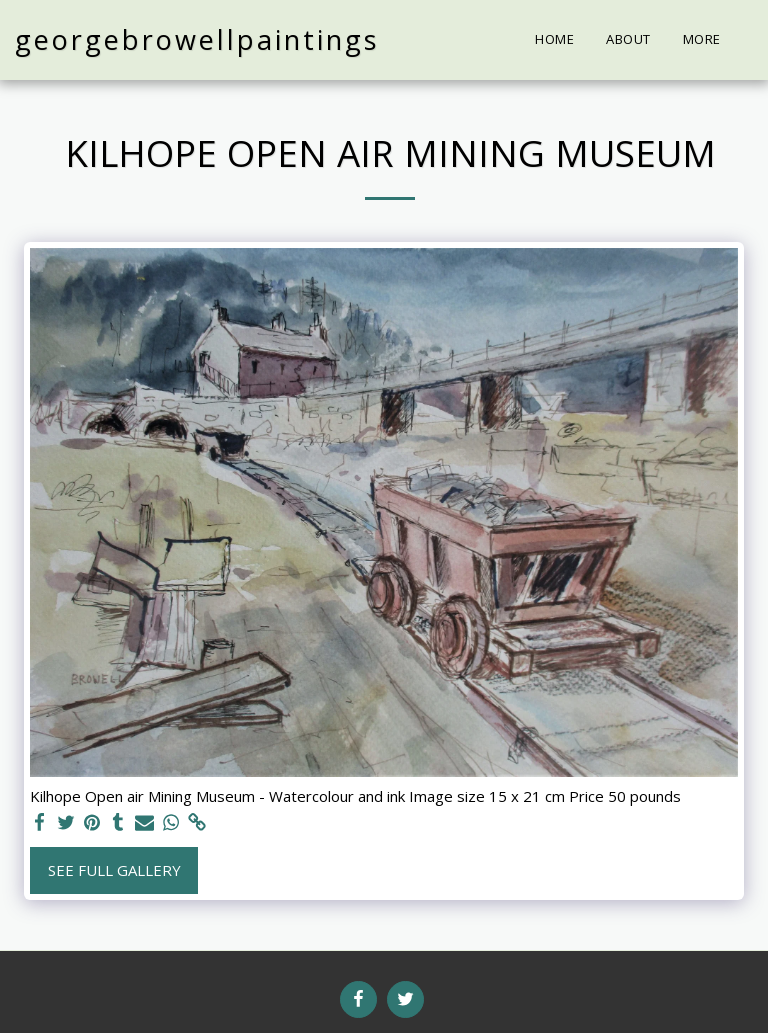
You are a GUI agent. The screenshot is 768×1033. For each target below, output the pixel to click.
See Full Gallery (114, 870)
